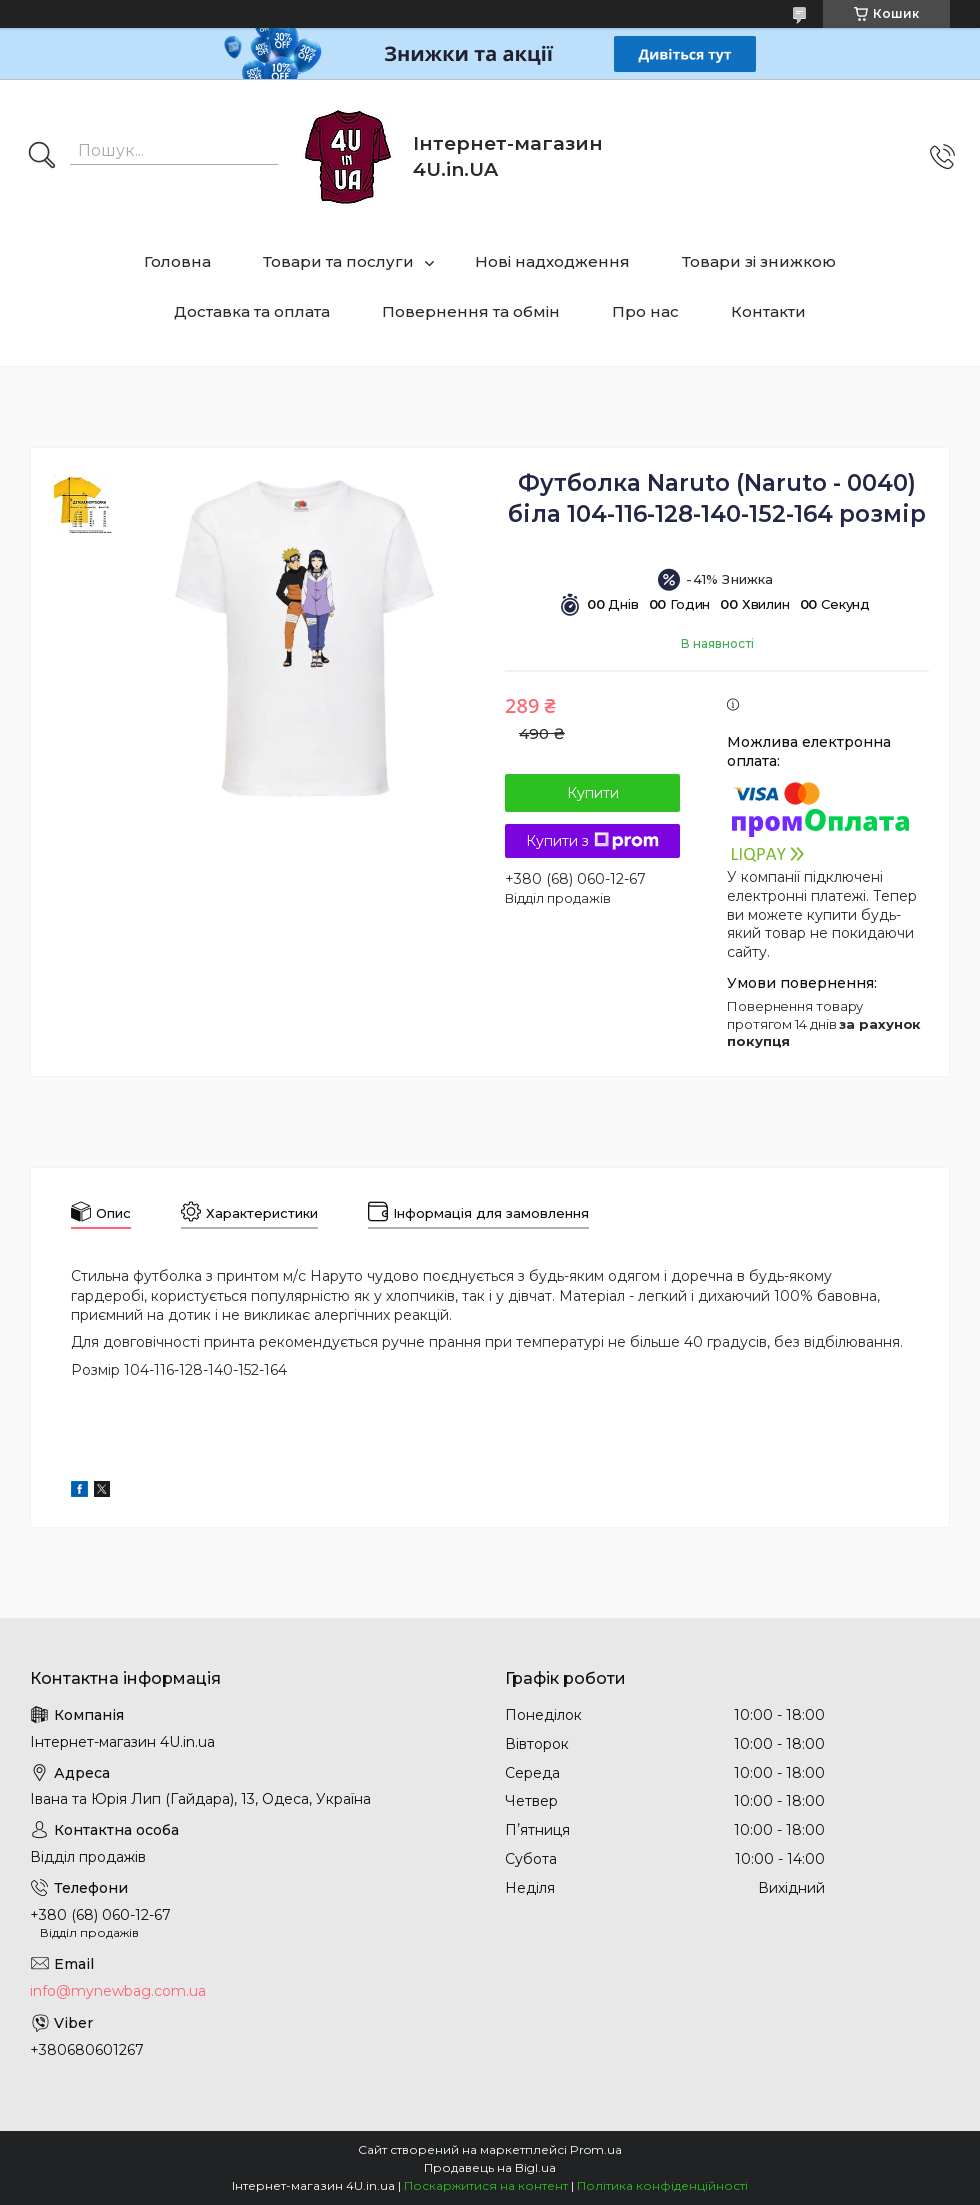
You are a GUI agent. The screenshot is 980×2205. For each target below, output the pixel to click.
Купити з (592, 841)
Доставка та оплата (252, 311)
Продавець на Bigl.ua (490, 2167)
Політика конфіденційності (662, 2185)
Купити (593, 793)
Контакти (768, 311)
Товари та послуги (338, 261)
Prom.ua (596, 2149)
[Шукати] (42, 157)
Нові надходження (552, 261)
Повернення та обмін (471, 311)
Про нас (645, 311)
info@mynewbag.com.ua (118, 1991)
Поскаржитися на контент (486, 2185)
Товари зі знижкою (759, 261)
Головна (177, 261)
